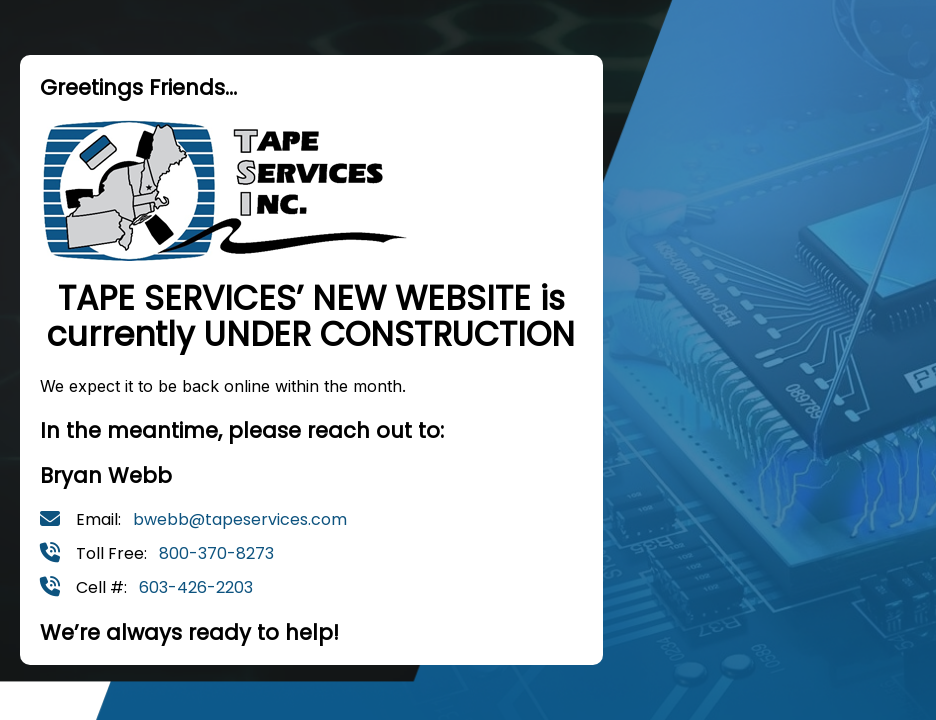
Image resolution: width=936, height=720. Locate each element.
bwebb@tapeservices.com (240, 519)
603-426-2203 (196, 587)
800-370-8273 (216, 553)
